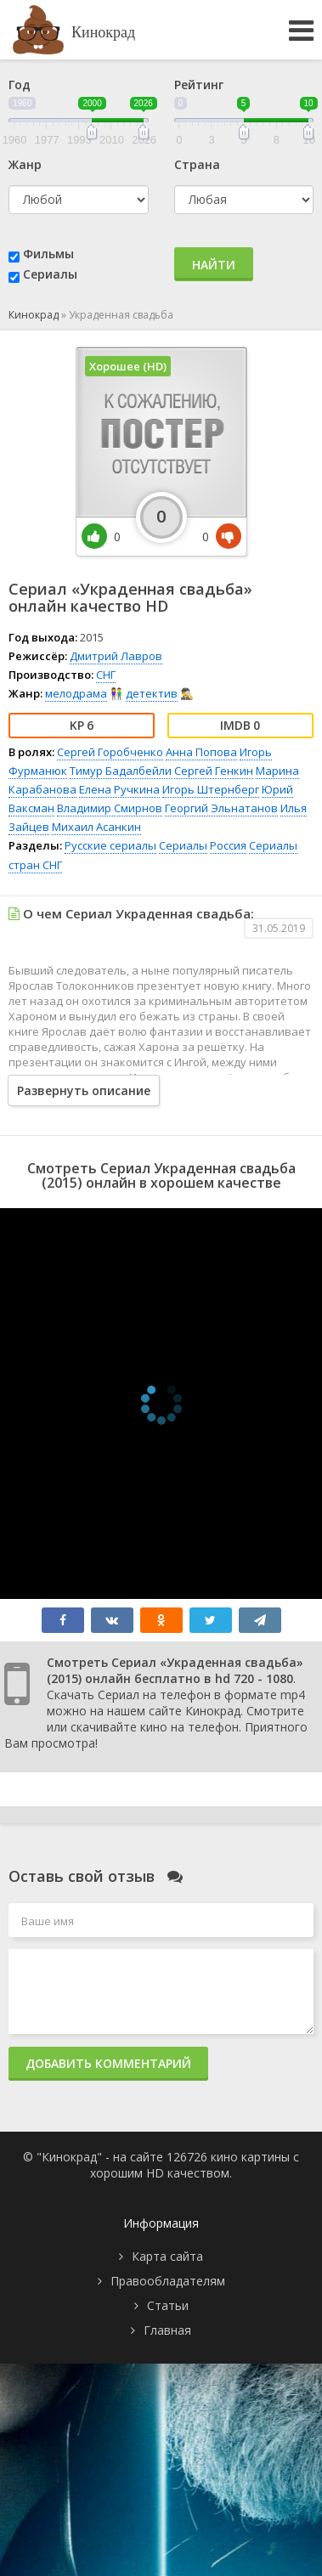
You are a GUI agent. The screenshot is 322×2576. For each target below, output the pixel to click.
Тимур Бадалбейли (121, 770)
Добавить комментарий (108, 2063)
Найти (213, 265)
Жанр (25, 164)
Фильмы (48, 254)
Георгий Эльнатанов (221, 808)
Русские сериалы (110, 845)
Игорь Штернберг (210, 789)
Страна (197, 164)
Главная (167, 2330)
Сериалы (50, 274)
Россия (228, 845)
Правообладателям (167, 2281)
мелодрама (76, 693)
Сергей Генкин (213, 770)
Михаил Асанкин (96, 826)
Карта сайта (167, 2256)
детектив (152, 693)
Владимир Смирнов (109, 808)
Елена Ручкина (119, 789)
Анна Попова (201, 752)
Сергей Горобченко (110, 752)
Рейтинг (198, 84)
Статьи (168, 2305)
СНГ (106, 674)
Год (19, 84)
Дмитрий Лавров (116, 656)
